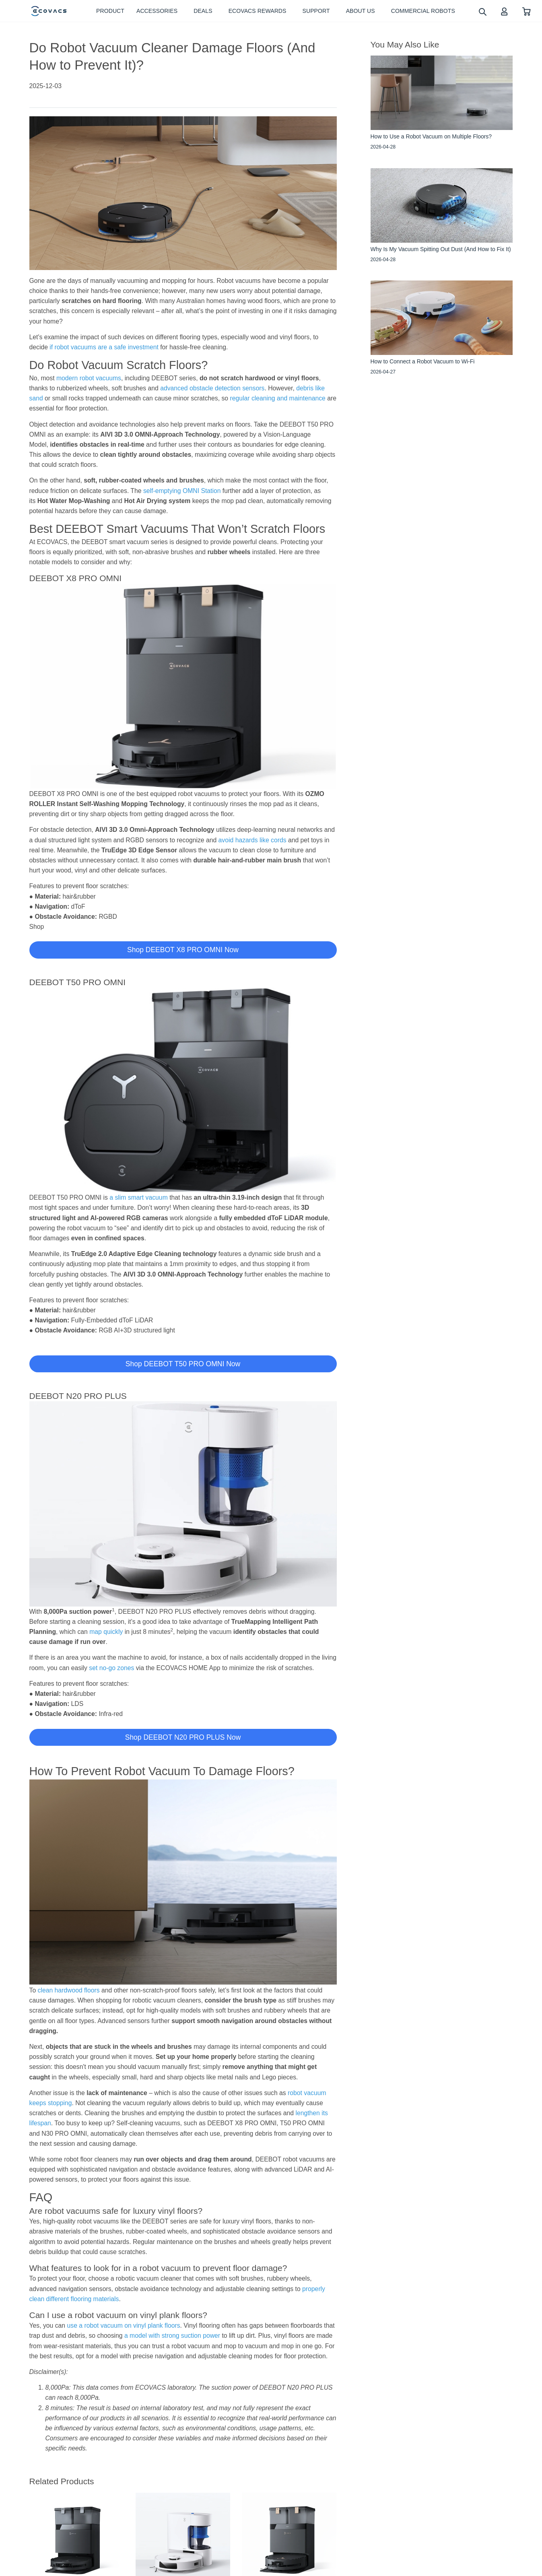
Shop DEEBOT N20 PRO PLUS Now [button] (183, 1737)
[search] (482, 11)
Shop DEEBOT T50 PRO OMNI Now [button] (183, 1364)
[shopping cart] (526, 11)
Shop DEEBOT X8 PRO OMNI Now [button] (183, 950)
